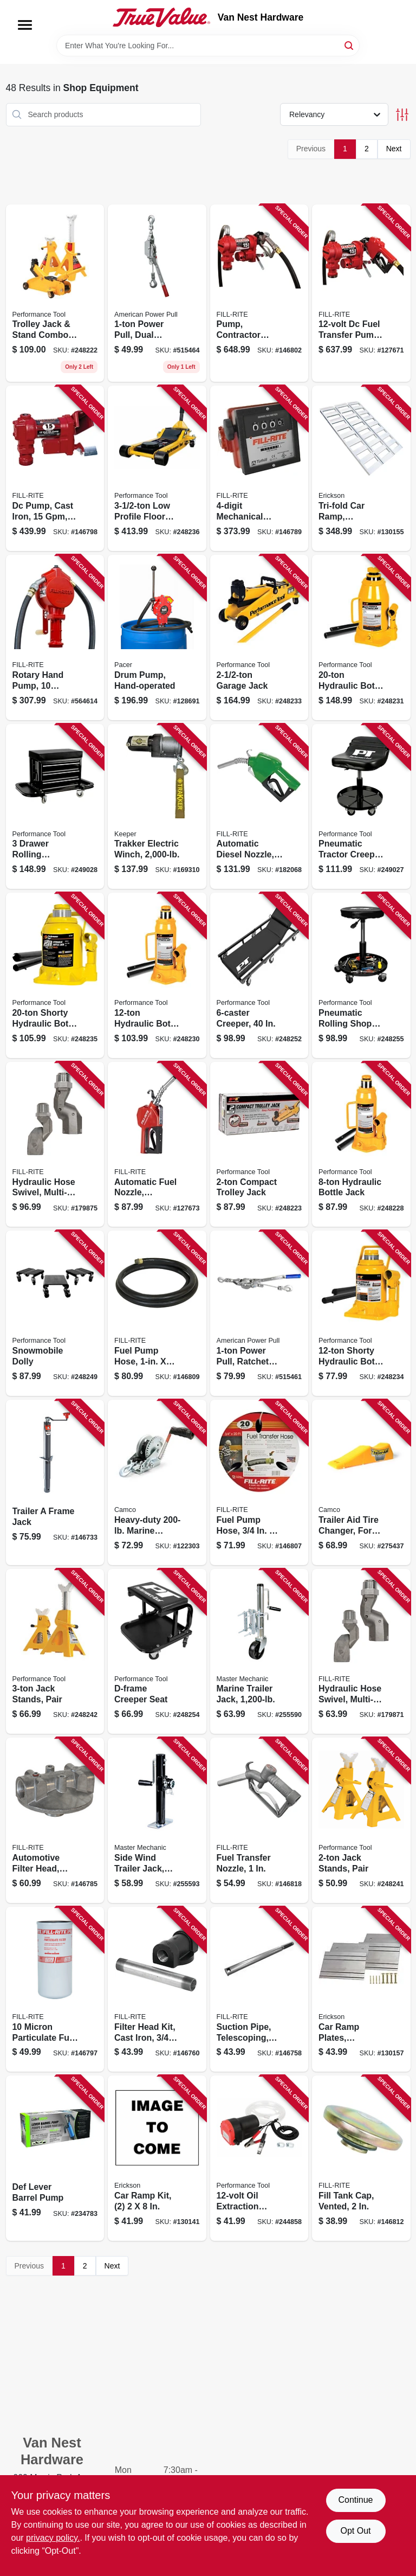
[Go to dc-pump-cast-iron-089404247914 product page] (55, 468)
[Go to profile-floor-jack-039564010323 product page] (157, 468)
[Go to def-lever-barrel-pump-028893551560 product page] (55, 2158)
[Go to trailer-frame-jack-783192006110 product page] (55, 1482)
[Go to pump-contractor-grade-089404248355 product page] (259, 293)
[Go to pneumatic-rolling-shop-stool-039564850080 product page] (361, 975)
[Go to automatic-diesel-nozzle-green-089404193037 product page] (259, 806)
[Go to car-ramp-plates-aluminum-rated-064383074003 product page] (361, 1989)
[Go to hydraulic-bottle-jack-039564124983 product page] (361, 637)
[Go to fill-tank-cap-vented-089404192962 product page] (361, 2158)
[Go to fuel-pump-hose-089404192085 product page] (259, 1482)
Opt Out (355, 2530)
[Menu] (25, 25)
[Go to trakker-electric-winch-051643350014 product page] (157, 806)
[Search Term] (208, 45)
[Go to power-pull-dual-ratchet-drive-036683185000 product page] (157, 293)
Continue (355, 2499)
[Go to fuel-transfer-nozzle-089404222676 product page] (259, 1820)
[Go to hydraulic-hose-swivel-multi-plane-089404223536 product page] (55, 1144)
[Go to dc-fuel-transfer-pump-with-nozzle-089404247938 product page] (361, 293)
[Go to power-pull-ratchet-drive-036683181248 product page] (259, 1313)
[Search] (350, 45)
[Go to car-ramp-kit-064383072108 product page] (157, 2158)
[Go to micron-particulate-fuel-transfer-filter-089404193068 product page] (55, 1989)
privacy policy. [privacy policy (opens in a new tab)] (53, 2537)
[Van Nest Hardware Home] (161, 17)
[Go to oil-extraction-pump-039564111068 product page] (259, 2158)
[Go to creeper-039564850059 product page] (259, 975)
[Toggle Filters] (402, 114)
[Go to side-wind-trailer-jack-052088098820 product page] (157, 1820)
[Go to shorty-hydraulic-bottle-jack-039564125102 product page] (55, 975)
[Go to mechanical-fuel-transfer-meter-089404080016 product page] (259, 468)
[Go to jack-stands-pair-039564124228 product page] (55, 1651)
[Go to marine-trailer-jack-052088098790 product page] (259, 1651)
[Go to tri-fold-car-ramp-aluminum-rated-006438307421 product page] (361, 468)
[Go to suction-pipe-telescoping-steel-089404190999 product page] (259, 1989)
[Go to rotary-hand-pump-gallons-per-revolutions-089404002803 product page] (55, 637)
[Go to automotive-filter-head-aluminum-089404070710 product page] (55, 1820)
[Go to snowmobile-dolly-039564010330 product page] (55, 1313)
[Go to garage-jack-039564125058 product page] (259, 637)
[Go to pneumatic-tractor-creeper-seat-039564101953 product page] (361, 806)
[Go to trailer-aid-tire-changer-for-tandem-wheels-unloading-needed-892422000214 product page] (361, 1482)
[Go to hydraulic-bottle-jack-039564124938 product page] (361, 1144)
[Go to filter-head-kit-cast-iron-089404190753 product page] (157, 1989)
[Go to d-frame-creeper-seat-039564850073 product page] (157, 1651)
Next (394, 148)
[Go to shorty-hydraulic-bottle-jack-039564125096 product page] (361, 1313)
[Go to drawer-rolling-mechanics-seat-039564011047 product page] (55, 806)
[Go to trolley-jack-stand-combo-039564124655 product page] (55, 293)
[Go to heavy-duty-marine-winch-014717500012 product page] (157, 1482)
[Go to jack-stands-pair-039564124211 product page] (361, 1820)
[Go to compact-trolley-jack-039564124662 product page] (259, 1144)
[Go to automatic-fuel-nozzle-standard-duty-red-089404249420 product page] (157, 1144)
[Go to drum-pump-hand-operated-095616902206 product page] (157, 637)
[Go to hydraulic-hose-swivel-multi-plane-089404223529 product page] (361, 1651)
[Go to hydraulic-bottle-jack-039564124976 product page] (157, 975)
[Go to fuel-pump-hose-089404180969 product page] (157, 1313)
